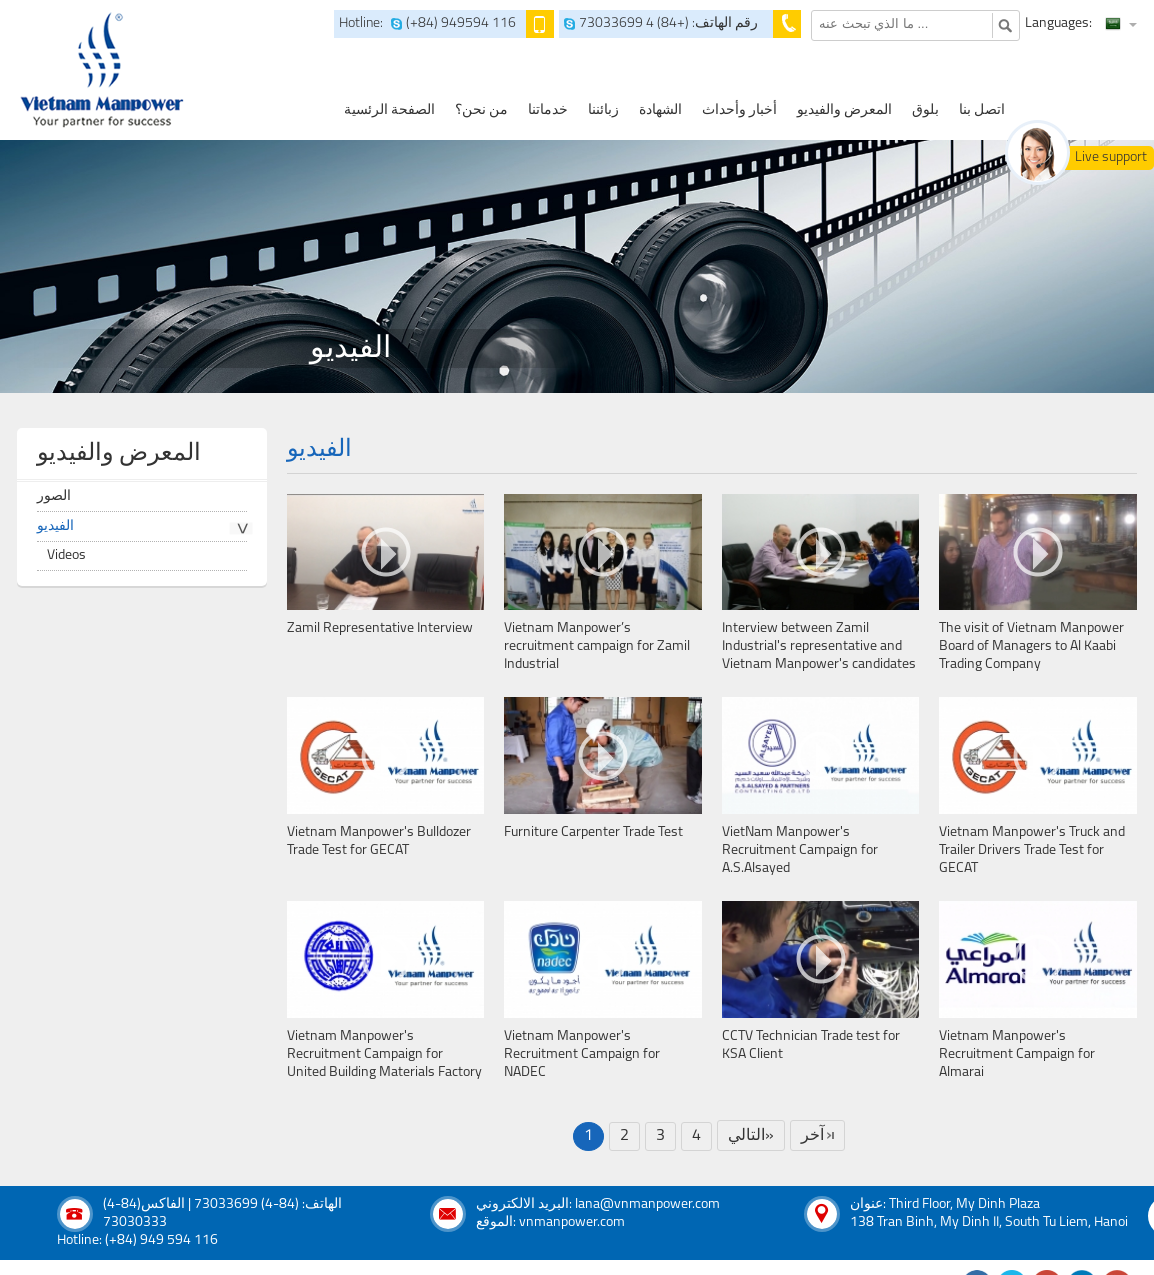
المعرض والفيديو (844, 110)
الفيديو (55, 526)
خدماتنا (548, 110)
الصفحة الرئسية (389, 110)
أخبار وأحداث (739, 110)
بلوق (925, 110)
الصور (54, 496)
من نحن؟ (481, 110)
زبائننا (603, 110)
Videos (66, 555)
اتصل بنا (982, 110)
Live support (1111, 157)
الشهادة (660, 110)
